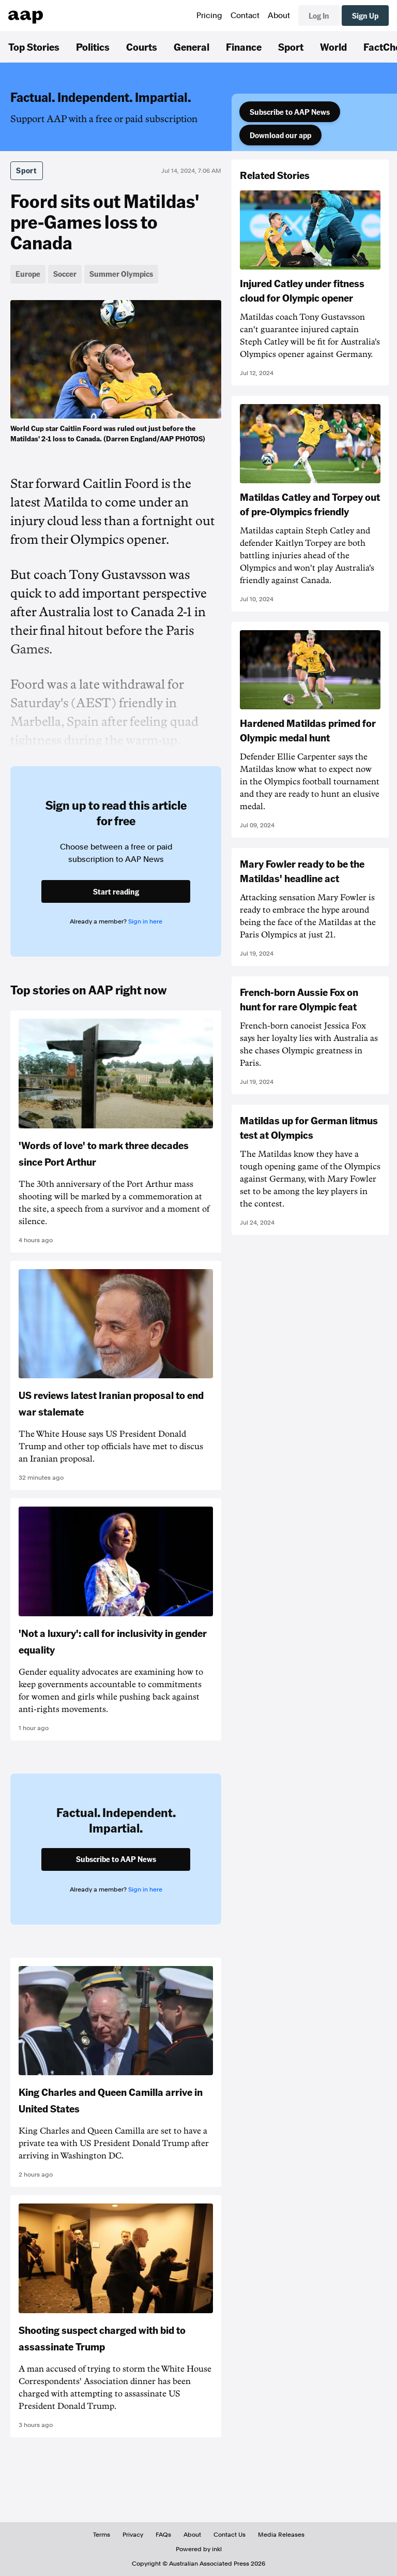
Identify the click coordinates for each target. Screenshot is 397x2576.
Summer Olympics (121, 274)
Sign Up (365, 15)
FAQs (163, 2534)
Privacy (133, 2534)
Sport (290, 46)
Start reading (116, 891)
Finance (244, 46)
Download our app (280, 135)
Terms (101, 2534)
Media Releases (281, 2534)
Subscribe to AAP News (290, 112)
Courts (141, 46)
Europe (28, 274)
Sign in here (145, 921)
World (333, 46)
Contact (245, 15)
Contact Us (229, 2534)
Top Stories (33, 46)
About (279, 15)
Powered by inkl (199, 2549)
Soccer (65, 274)
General (191, 46)
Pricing (209, 15)
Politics (93, 46)
